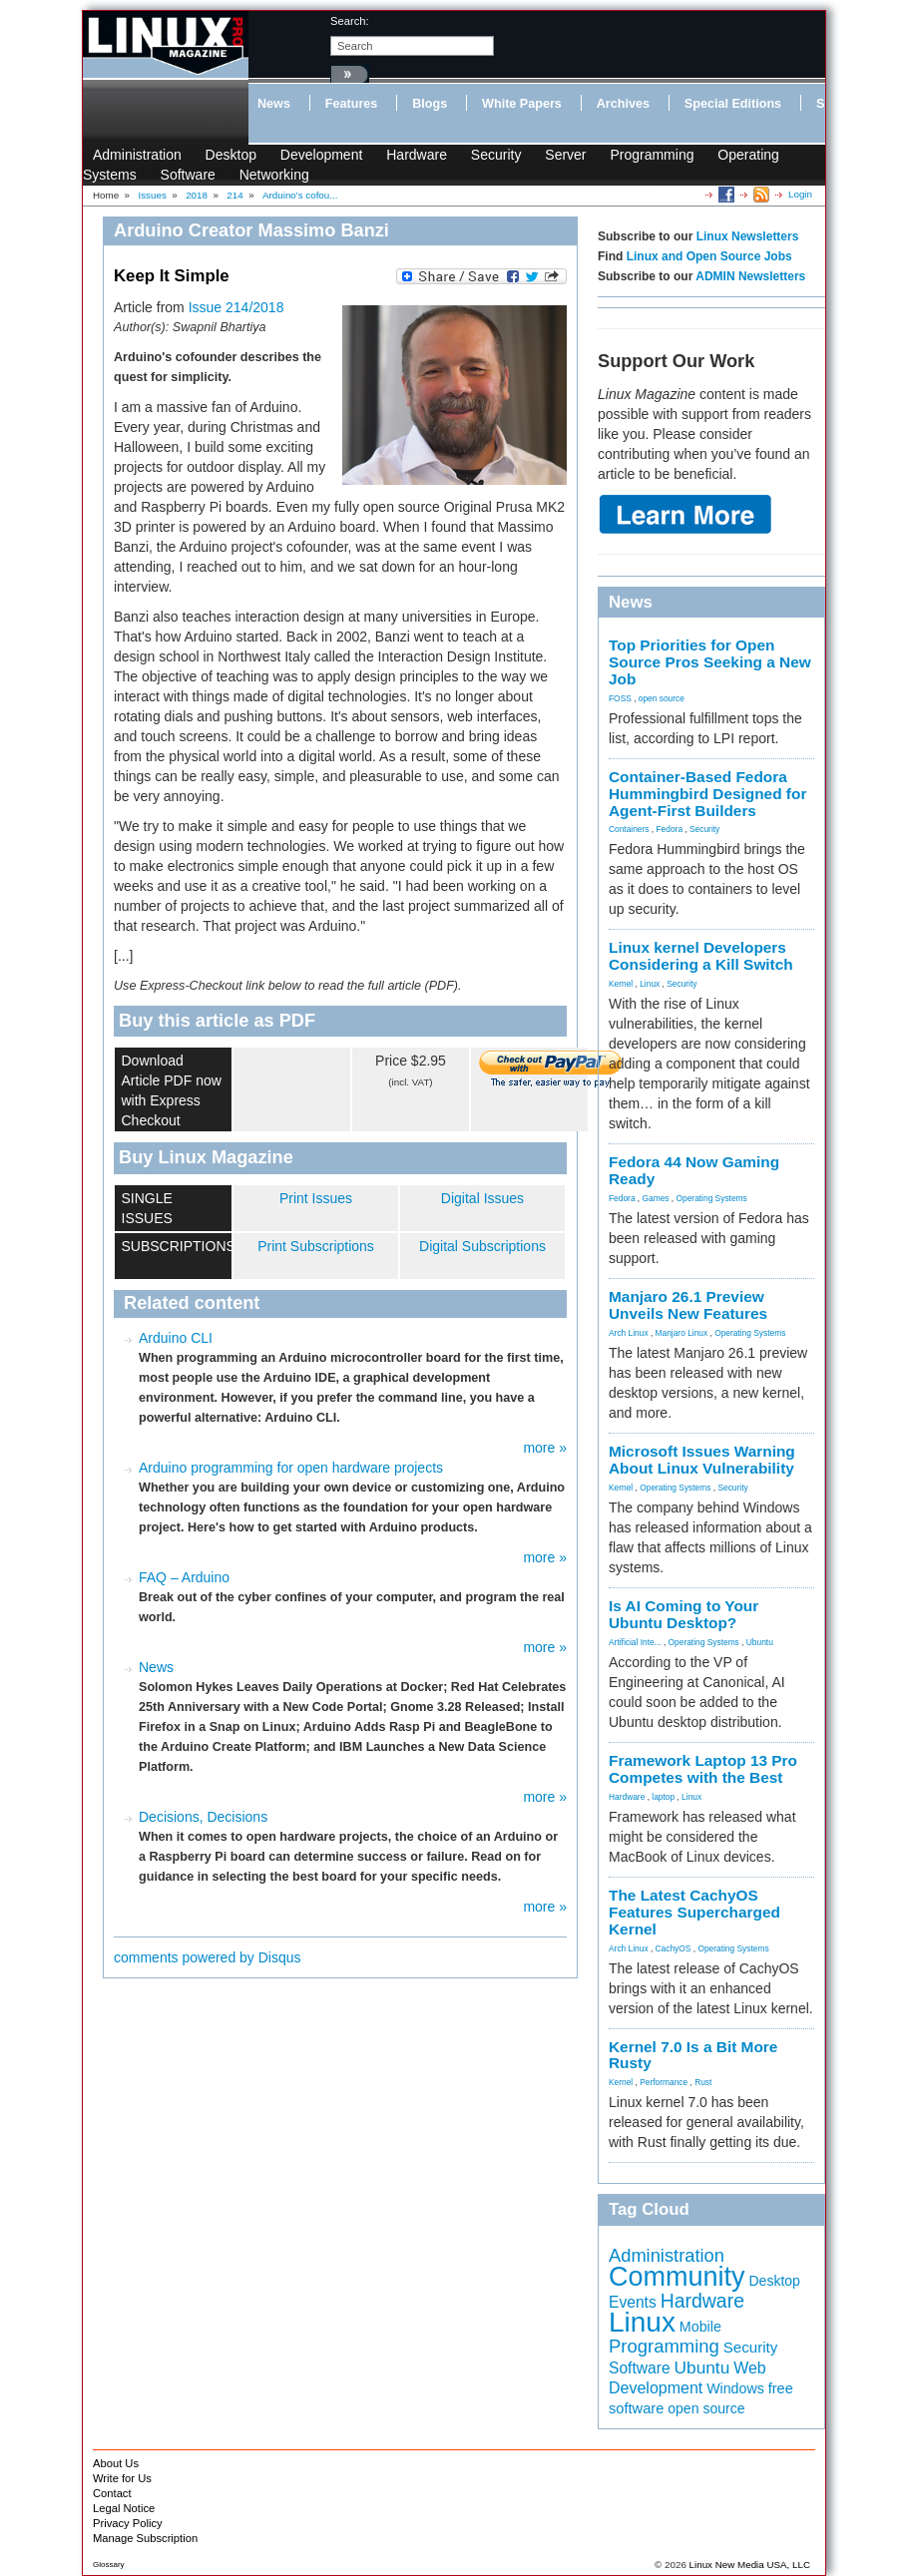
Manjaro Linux (682, 1333)
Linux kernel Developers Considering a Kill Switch (701, 956)
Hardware (416, 155)
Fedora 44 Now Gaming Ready (694, 1170)
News (273, 104)
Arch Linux (629, 1333)
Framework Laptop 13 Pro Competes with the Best (703, 1769)
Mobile (700, 2327)
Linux (650, 984)
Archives (623, 104)
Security (496, 155)
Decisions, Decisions (203, 1817)
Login (800, 194)
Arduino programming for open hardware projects (291, 1468)
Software (188, 175)
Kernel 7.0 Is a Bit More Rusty (693, 2055)
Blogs (429, 104)
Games (656, 1198)
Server (565, 155)
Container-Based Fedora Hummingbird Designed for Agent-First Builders (707, 793)
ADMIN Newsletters (750, 276)
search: (349, 21)
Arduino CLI (176, 1338)
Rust (702, 2082)
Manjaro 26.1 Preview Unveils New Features (688, 1305)
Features (351, 104)
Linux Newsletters (747, 236)
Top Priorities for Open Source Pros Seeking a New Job (710, 662)
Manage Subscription (145, 2538)
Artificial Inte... (635, 1642)
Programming (651, 155)
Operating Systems (712, 1198)
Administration (137, 155)
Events (633, 2302)
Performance (663, 2082)
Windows (735, 2388)
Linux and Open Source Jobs (709, 256)
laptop (663, 1797)
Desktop (231, 155)
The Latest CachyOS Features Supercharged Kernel (694, 1912)
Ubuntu (759, 1642)
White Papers (522, 104)
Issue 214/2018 (236, 307)
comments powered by (207, 1957)
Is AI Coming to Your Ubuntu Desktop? (683, 1614)
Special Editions (732, 104)
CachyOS (673, 1948)
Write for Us (122, 2478)
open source (661, 698)
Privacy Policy (128, 2523)
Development (321, 155)
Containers (629, 829)
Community (677, 2277)
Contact (112, 2493)
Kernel (621, 984)
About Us (116, 2463)
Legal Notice (124, 2508)
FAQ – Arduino (184, 1577)
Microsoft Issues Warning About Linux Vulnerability (702, 1460)
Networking (274, 175)
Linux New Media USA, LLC (749, 2564)
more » (545, 1448)
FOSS (620, 698)
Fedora (670, 829)
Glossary (109, 2564)
